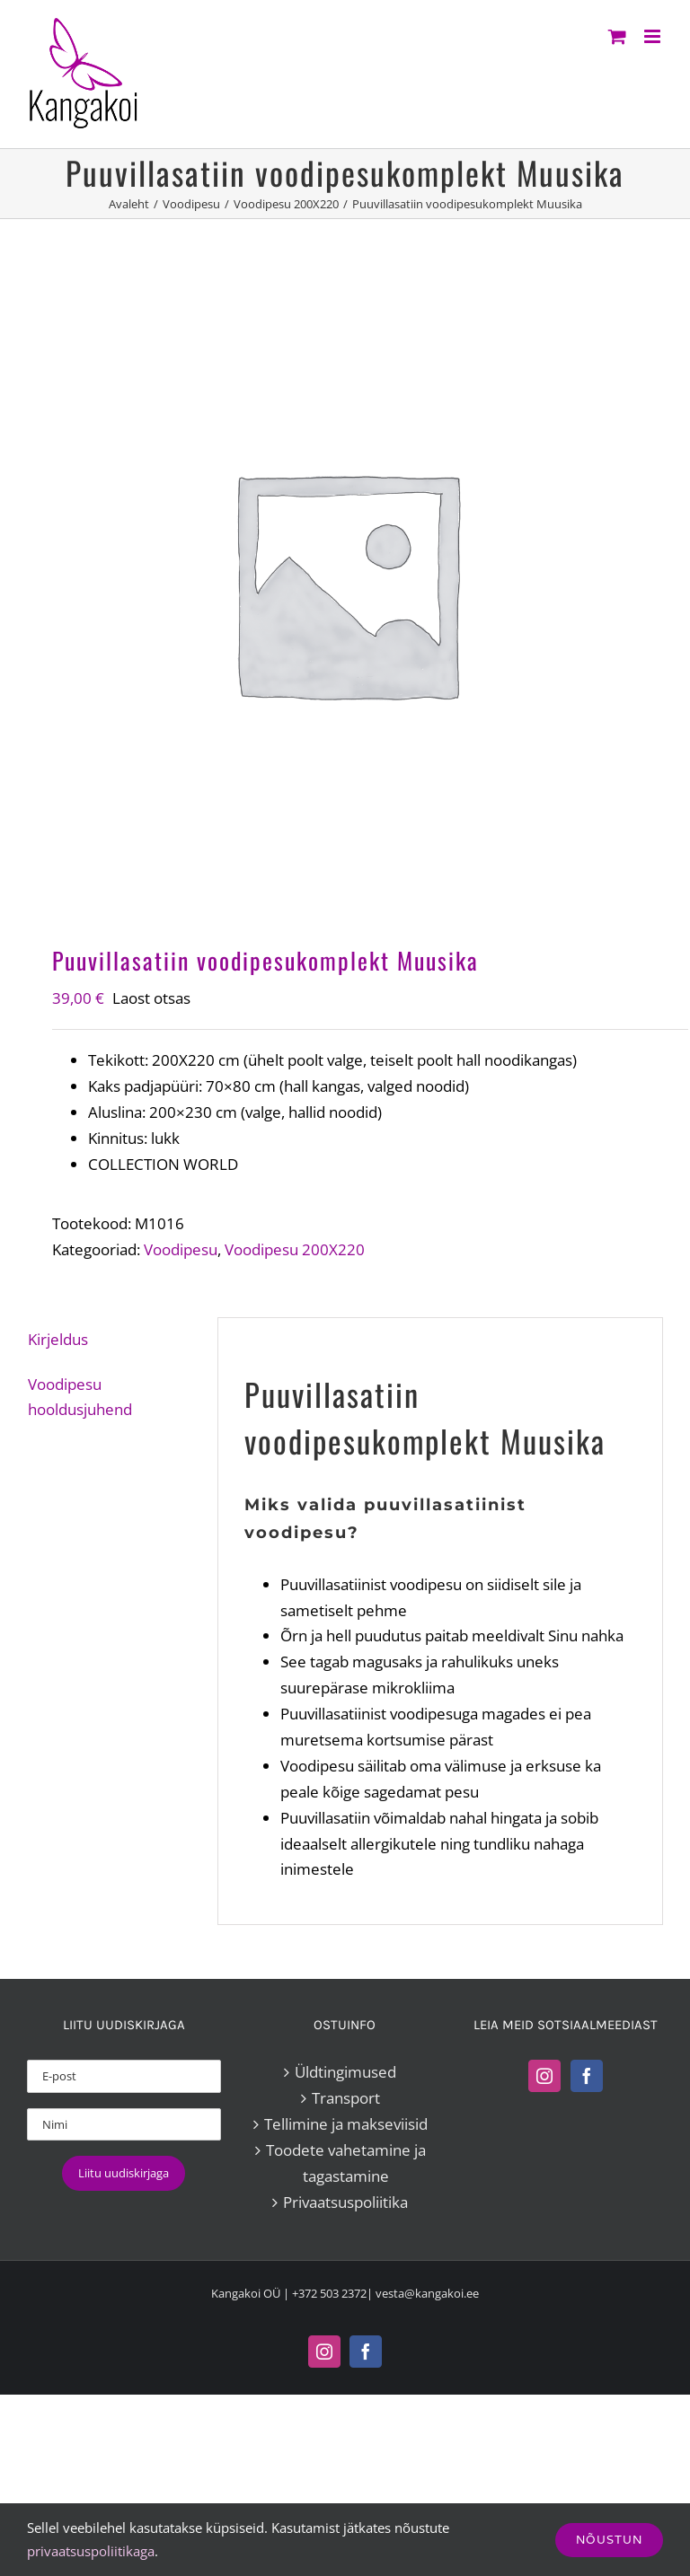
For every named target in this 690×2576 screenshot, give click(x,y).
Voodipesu (180, 1249)
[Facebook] (587, 2076)
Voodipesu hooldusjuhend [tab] (80, 1397)
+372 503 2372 (329, 2293)
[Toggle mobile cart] (617, 36)
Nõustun (609, 2539)
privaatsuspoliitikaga (91, 2551)
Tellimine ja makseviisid (346, 2124)
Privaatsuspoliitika (345, 2202)
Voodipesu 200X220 (295, 1249)
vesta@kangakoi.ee (427, 2293)
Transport (346, 2098)
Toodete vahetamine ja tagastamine (346, 2163)
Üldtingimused (345, 2072)
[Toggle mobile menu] (653, 36)
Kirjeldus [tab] (58, 1339)
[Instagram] (544, 2076)
